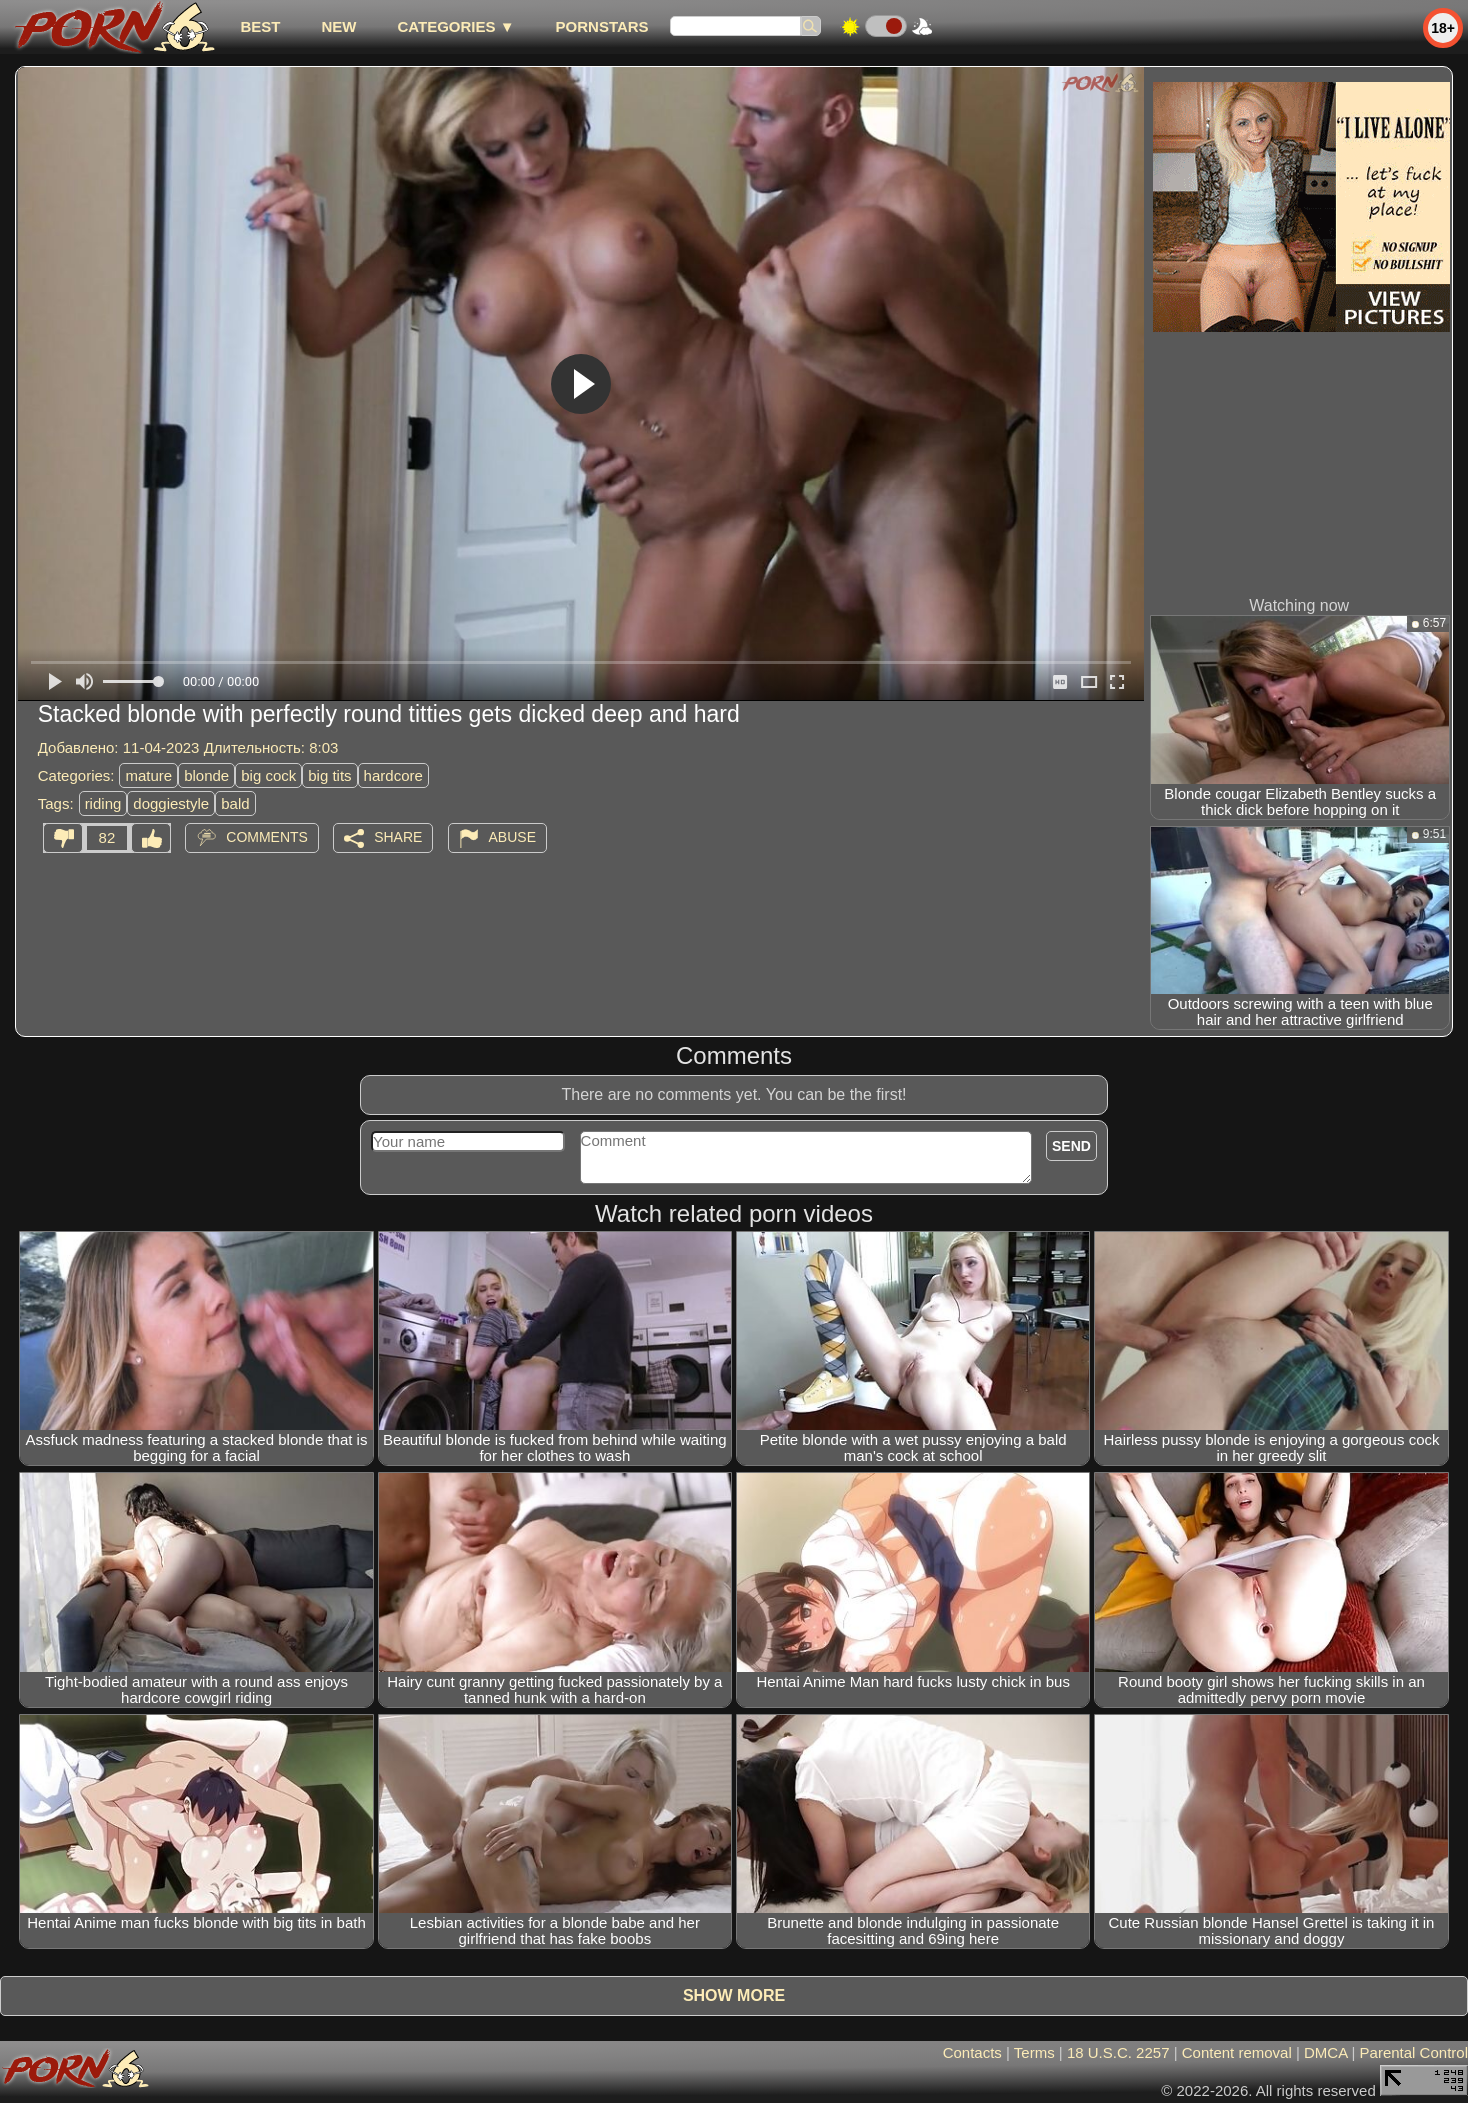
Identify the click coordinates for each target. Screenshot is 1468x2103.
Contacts (972, 2052)
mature (148, 775)
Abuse (512, 837)
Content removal (1237, 2052)
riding (103, 803)
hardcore (393, 775)
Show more (734, 1995)
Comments (267, 837)
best (260, 26)
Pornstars (602, 26)
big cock (268, 775)
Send (1071, 1146)
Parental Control (1414, 2052)
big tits (329, 775)
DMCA (1325, 2052)
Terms (1034, 2052)
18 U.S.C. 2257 (1118, 2052)
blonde (206, 775)
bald (235, 803)
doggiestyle (171, 803)
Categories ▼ (455, 26)
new (338, 26)
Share (398, 837)
